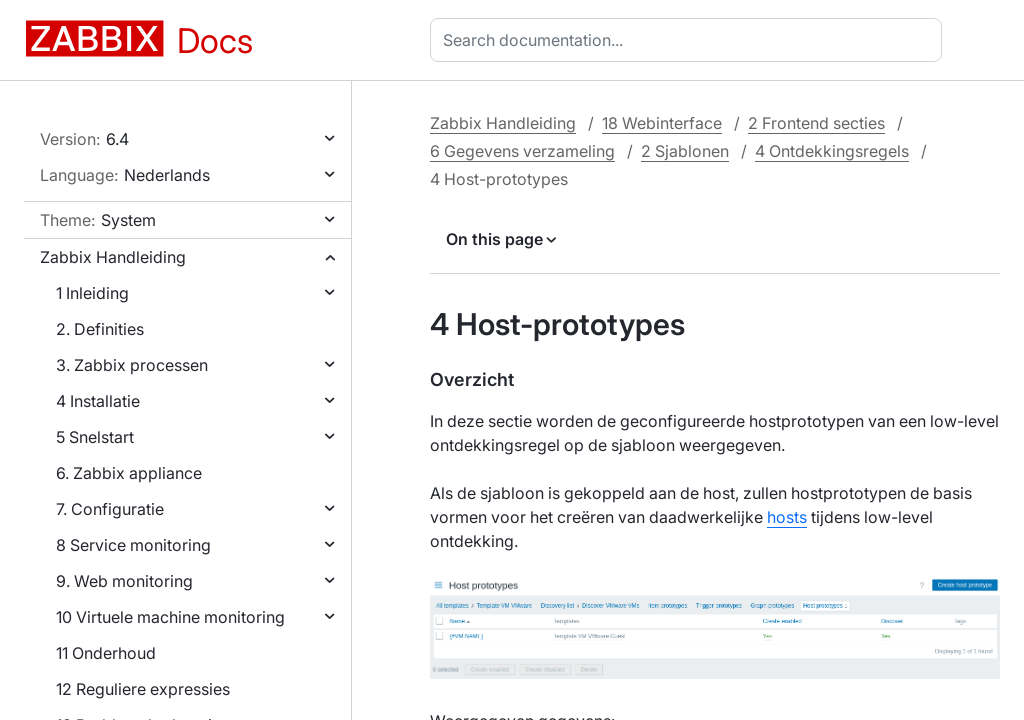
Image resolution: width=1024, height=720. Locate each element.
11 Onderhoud (106, 653)
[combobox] (690, 40)
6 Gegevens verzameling (522, 151)
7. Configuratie (110, 509)
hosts (787, 517)
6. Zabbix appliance (129, 473)
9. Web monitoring (124, 581)
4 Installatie (98, 401)
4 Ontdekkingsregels (832, 151)
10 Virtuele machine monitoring (170, 617)
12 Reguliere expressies (143, 689)
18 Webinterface (662, 123)
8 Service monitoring (133, 545)
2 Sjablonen (685, 151)
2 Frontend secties (816, 123)
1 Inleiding (92, 293)
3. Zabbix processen (132, 365)
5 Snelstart (95, 437)
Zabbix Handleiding (113, 257)
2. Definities (100, 329)
